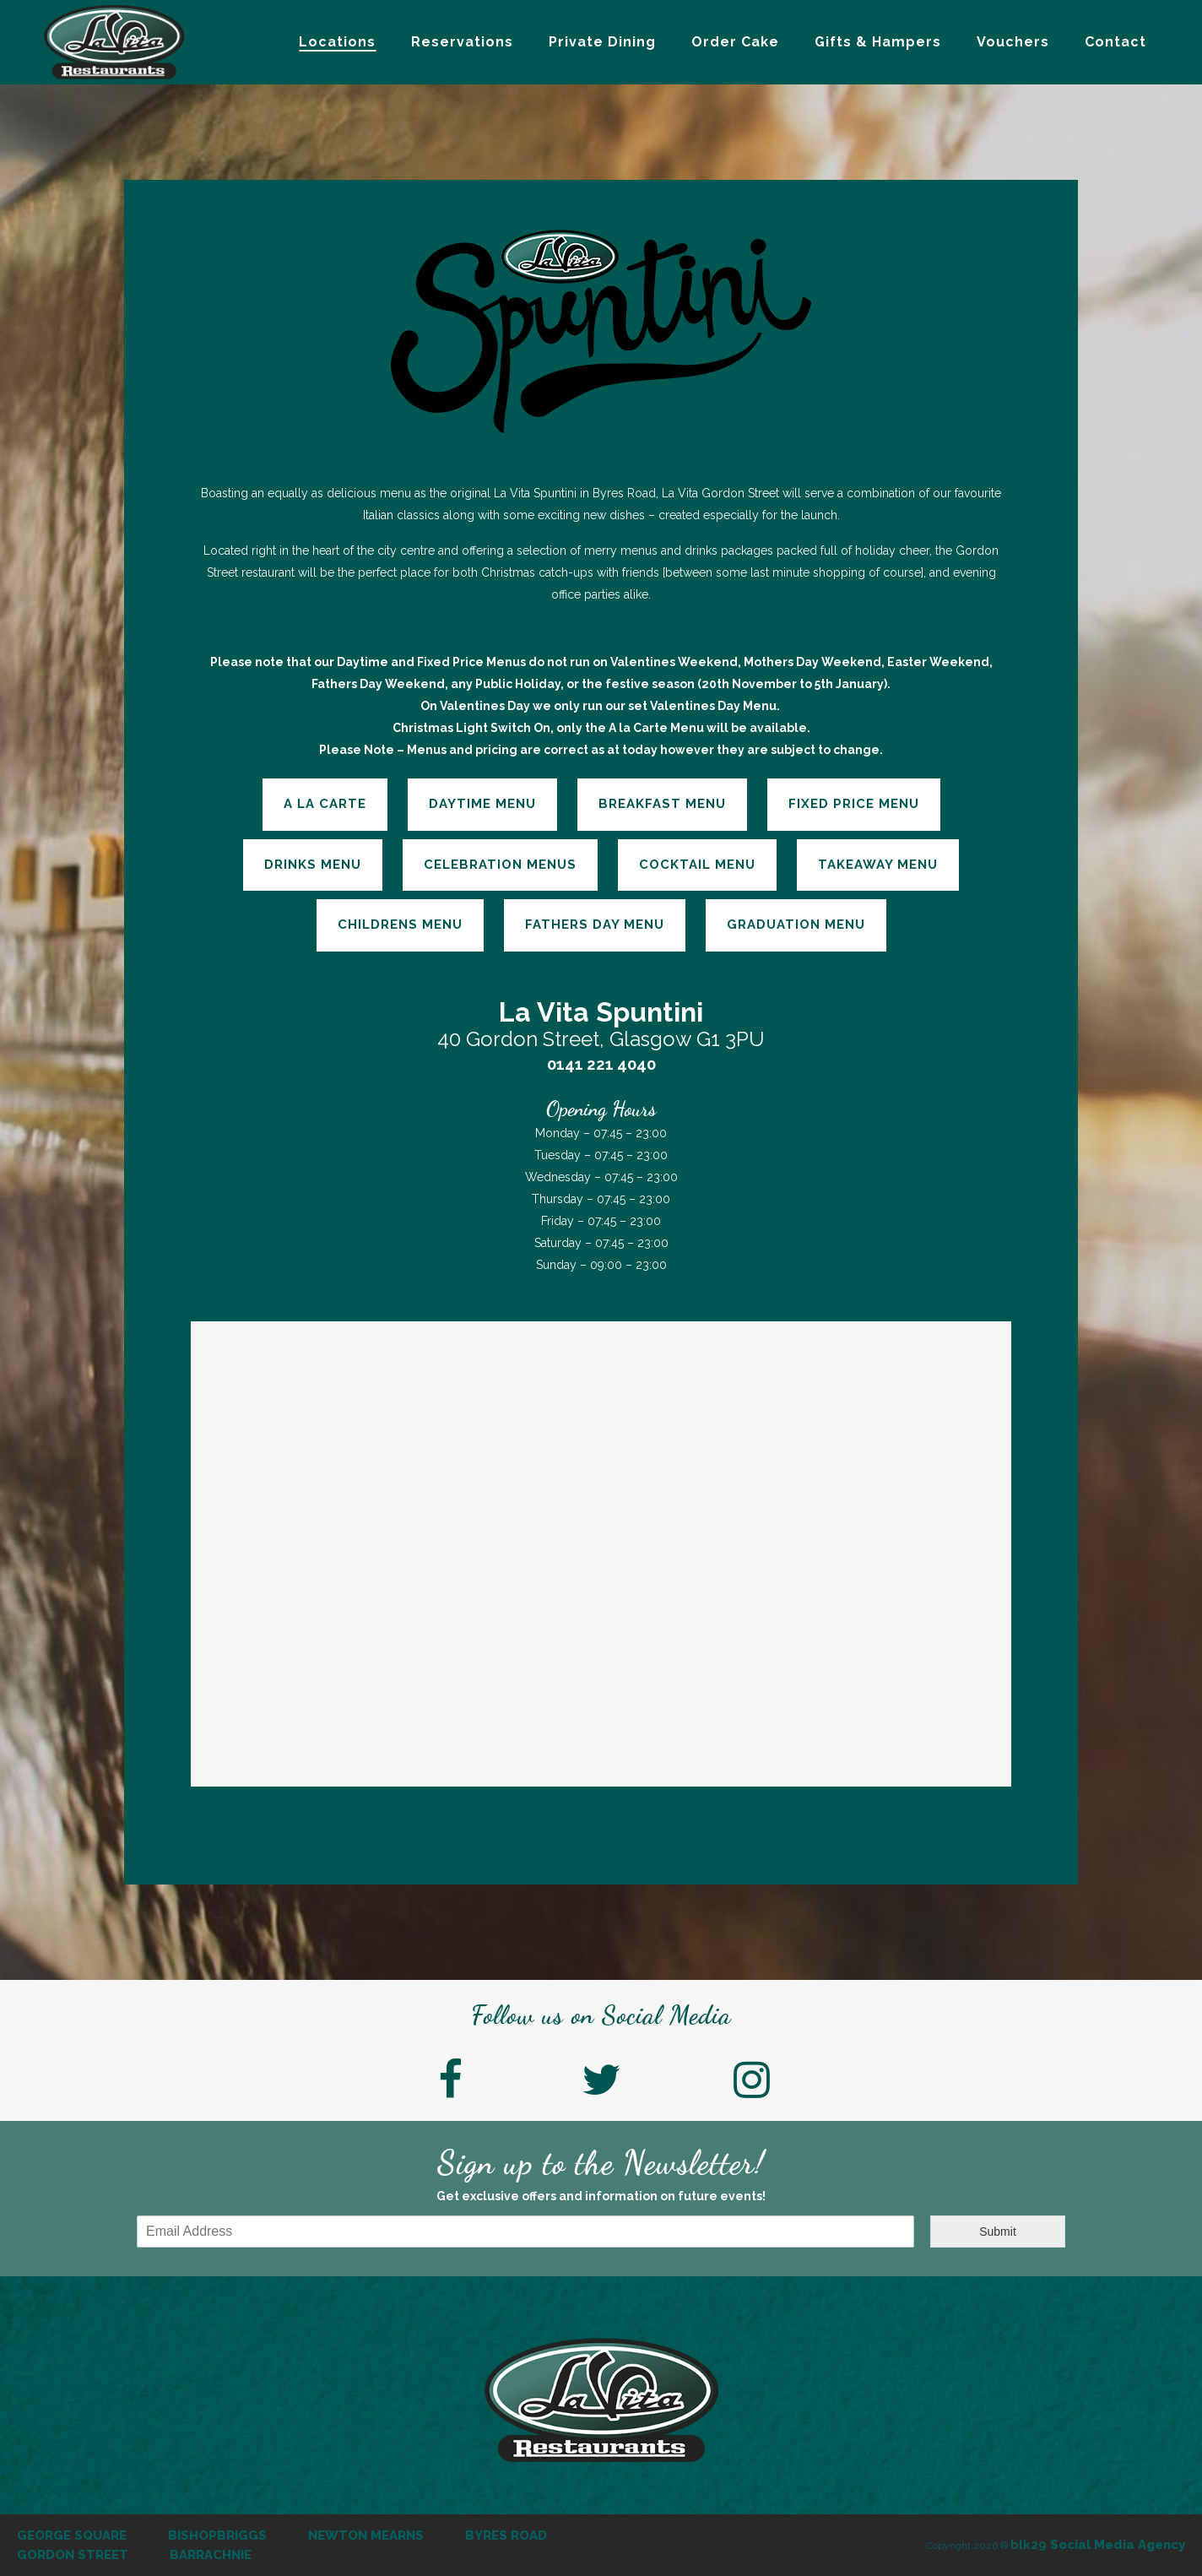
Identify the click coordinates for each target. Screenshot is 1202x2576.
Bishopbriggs (217, 2535)
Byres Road (506, 2535)
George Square (72, 2535)
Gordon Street (72, 2554)
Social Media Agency (1097, 2544)
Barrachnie (211, 2554)
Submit (997, 2231)
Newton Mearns (366, 2535)
